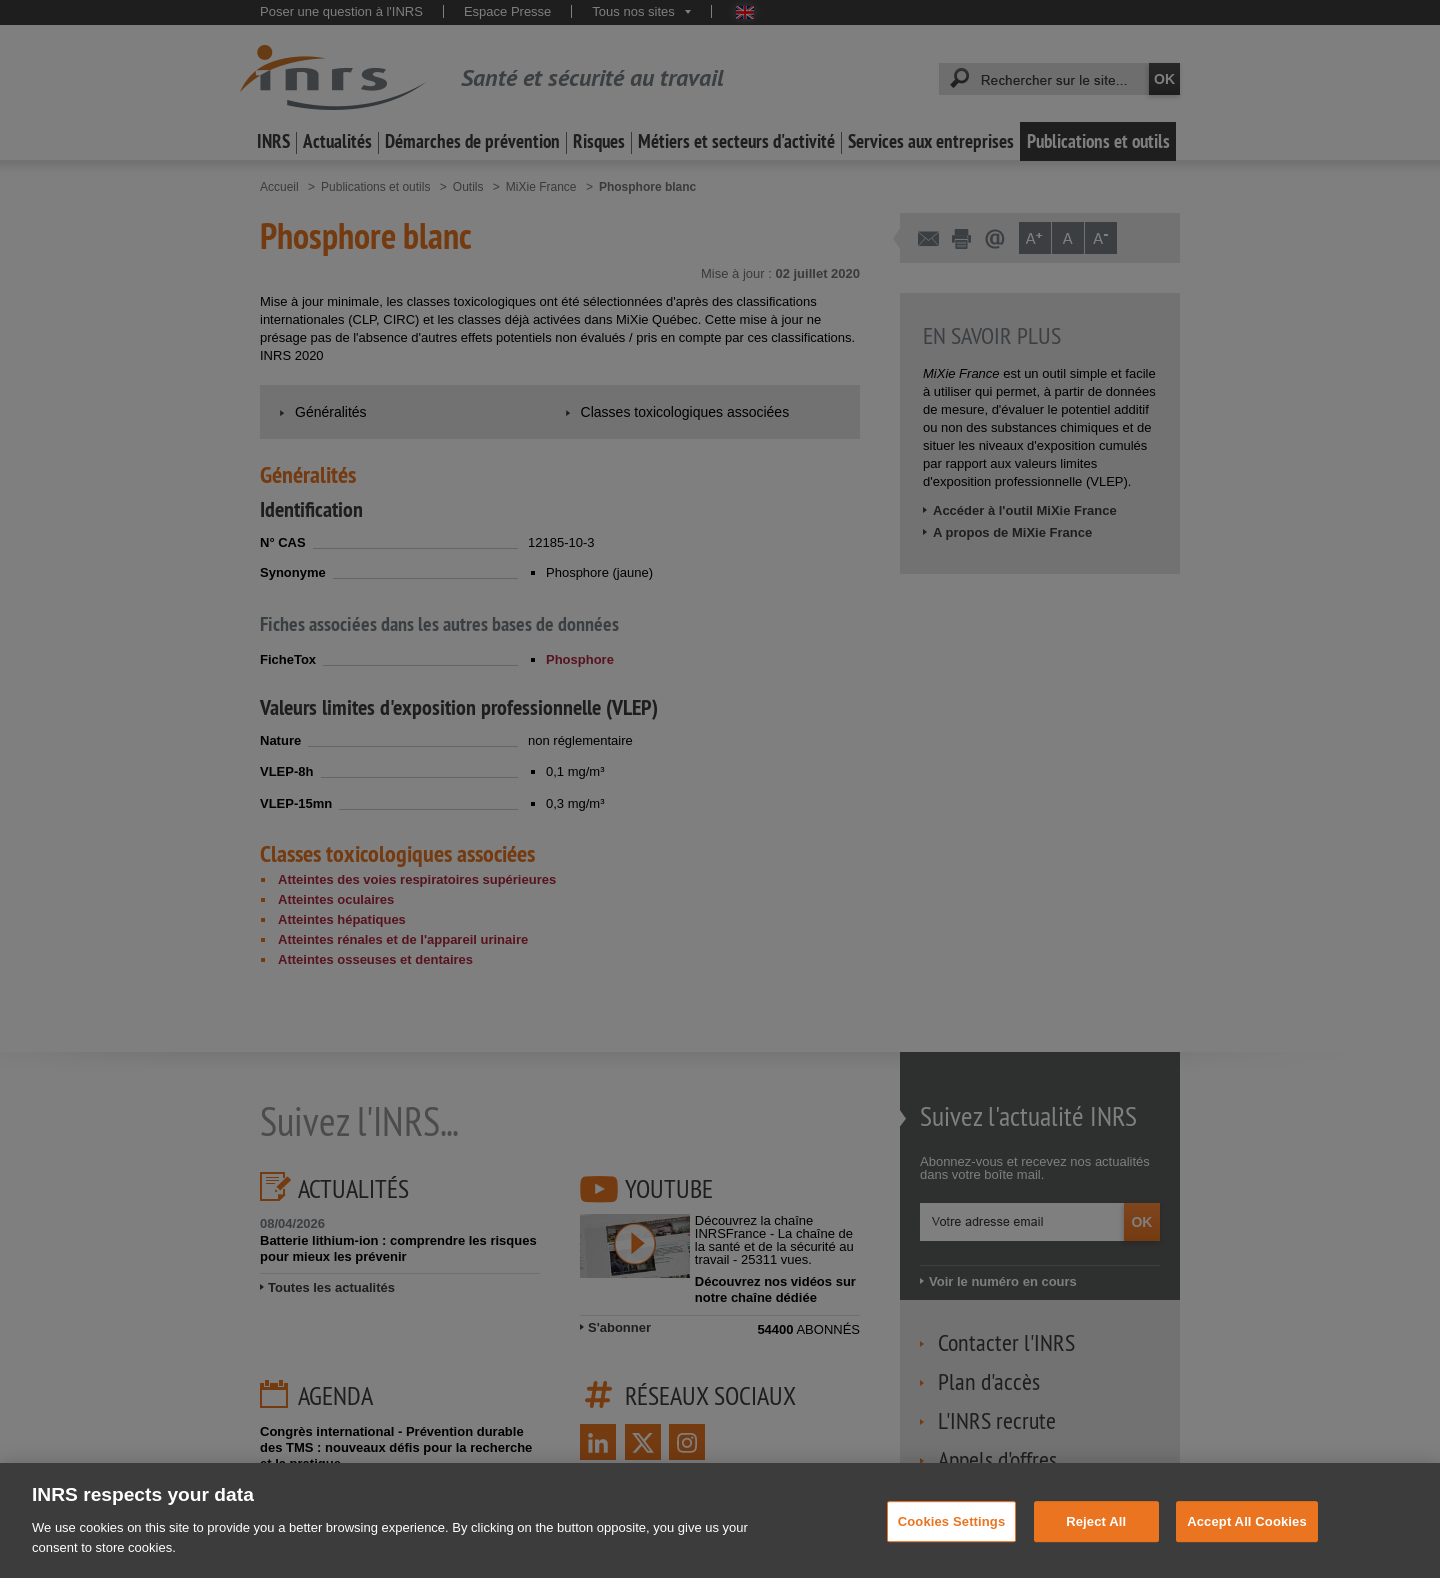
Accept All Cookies (1247, 1538)
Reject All (1096, 1538)
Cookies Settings (952, 1538)
